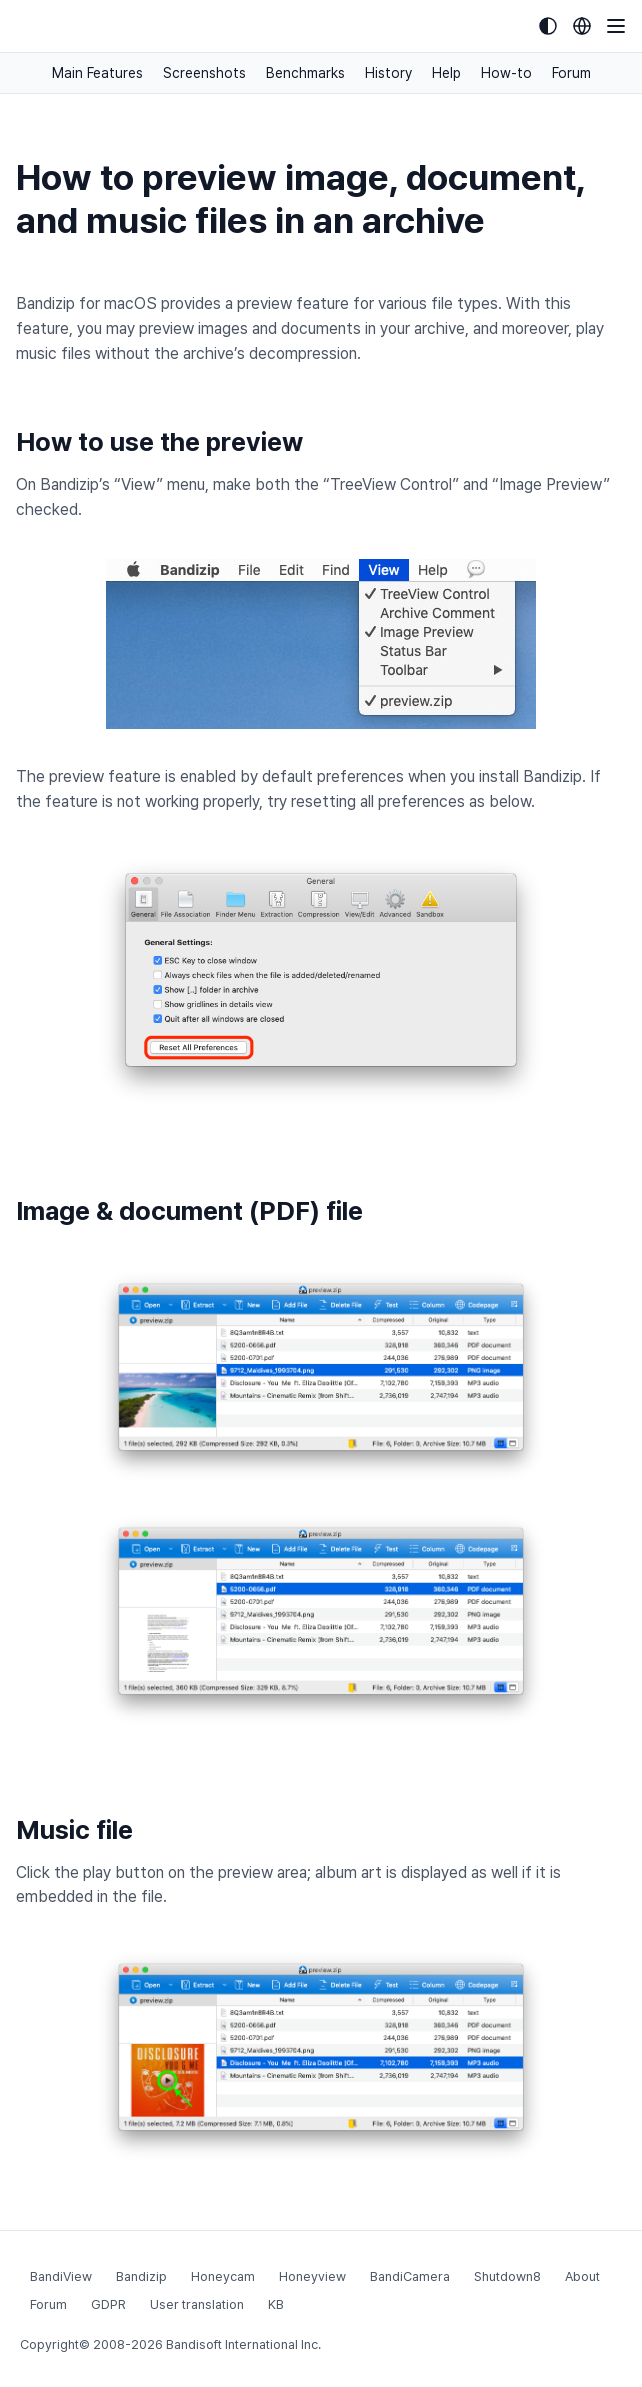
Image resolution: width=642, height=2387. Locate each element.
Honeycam (223, 2276)
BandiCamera (410, 2276)
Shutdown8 (507, 2276)
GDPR (108, 2304)
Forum (571, 73)
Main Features (97, 73)
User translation (197, 2304)
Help (446, 73)
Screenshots (204, 73)
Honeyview (312, 2276)
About (582, 2276)
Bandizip (141, 2276)
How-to (506, 73)
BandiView (61, 2276)
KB (276, 2304)
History (388, 73)
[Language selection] (582, 26)
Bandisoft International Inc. (243, 2344)
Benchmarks (305, 73)
